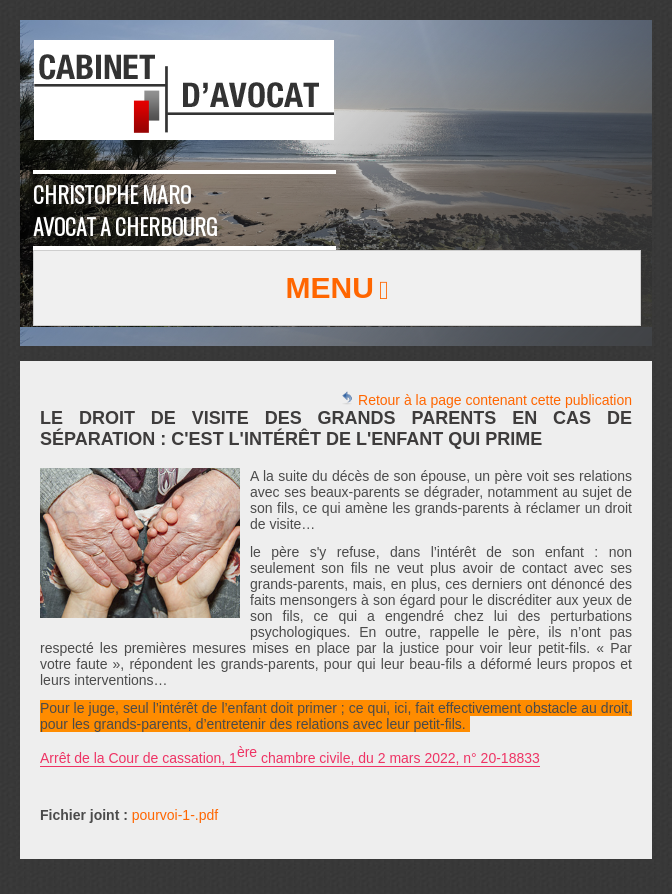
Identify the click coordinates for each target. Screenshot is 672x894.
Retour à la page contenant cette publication (486, 399)
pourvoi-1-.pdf (175, 815)
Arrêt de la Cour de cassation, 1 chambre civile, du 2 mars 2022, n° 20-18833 (290, 755)
